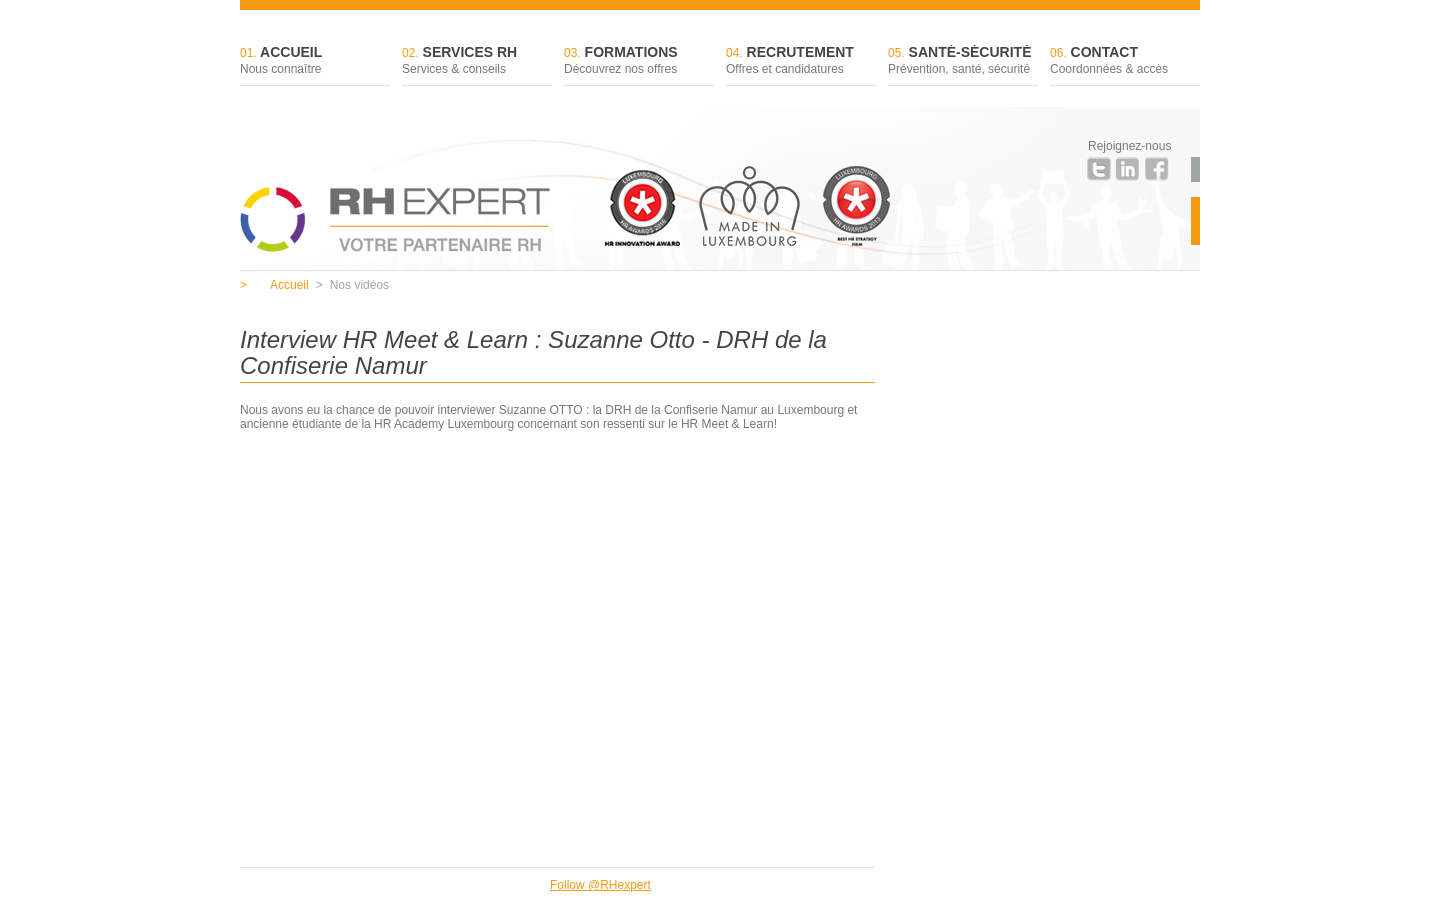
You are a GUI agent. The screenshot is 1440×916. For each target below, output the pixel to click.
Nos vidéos (352, 285)
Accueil (315, 61)
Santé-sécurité (963, 61)
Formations (639, 61)
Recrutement (801, 61)
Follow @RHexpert (600, 885)
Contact (1125, 61)
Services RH (477, 61)
